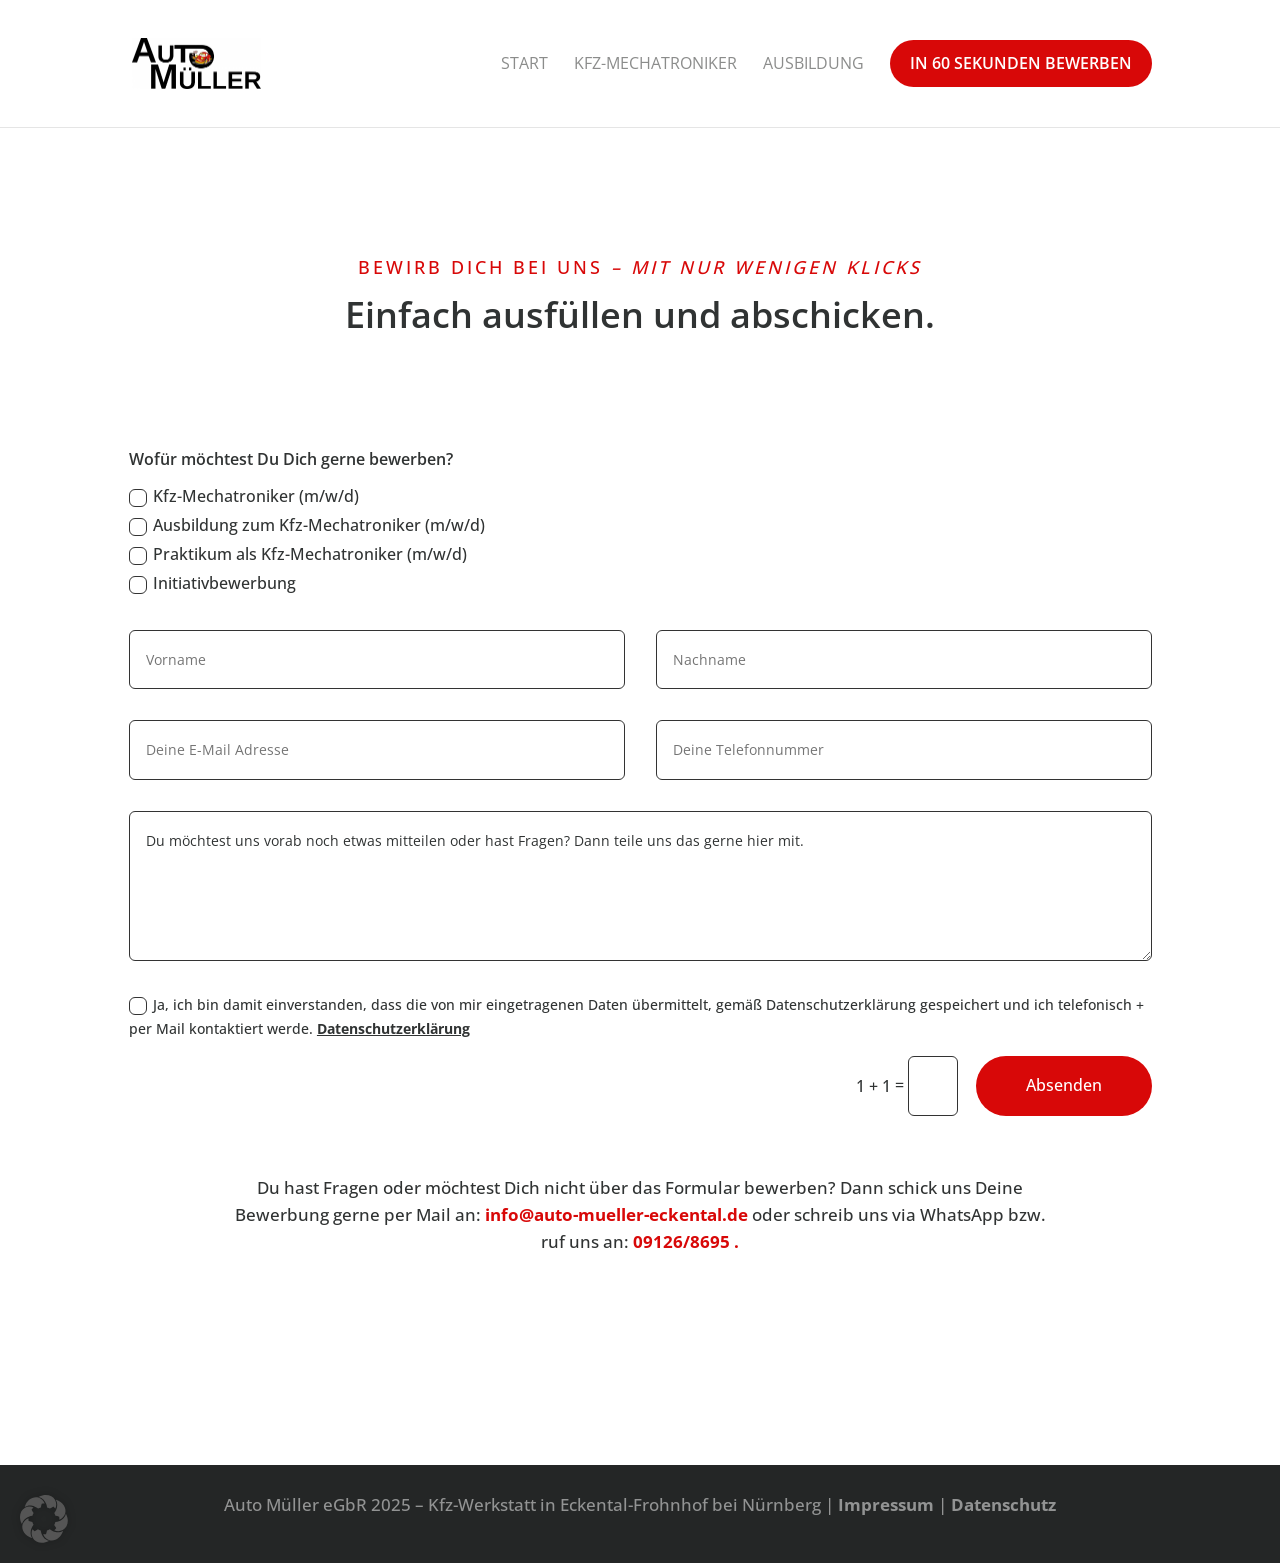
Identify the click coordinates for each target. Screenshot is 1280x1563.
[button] (44, 1519)
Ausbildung (813, 63)
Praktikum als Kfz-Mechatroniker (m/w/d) (298, 554)
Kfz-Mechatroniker (655, 63)
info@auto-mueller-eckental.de (616, 1214)
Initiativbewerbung (212, 583)
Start (524, 63)
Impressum (886, 1504)
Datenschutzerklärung (393, 1028)
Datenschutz (1003, 1504)
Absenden (1064, 1085)
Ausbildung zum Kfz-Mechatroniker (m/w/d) (307, 525)
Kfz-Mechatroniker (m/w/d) (244, 496)
